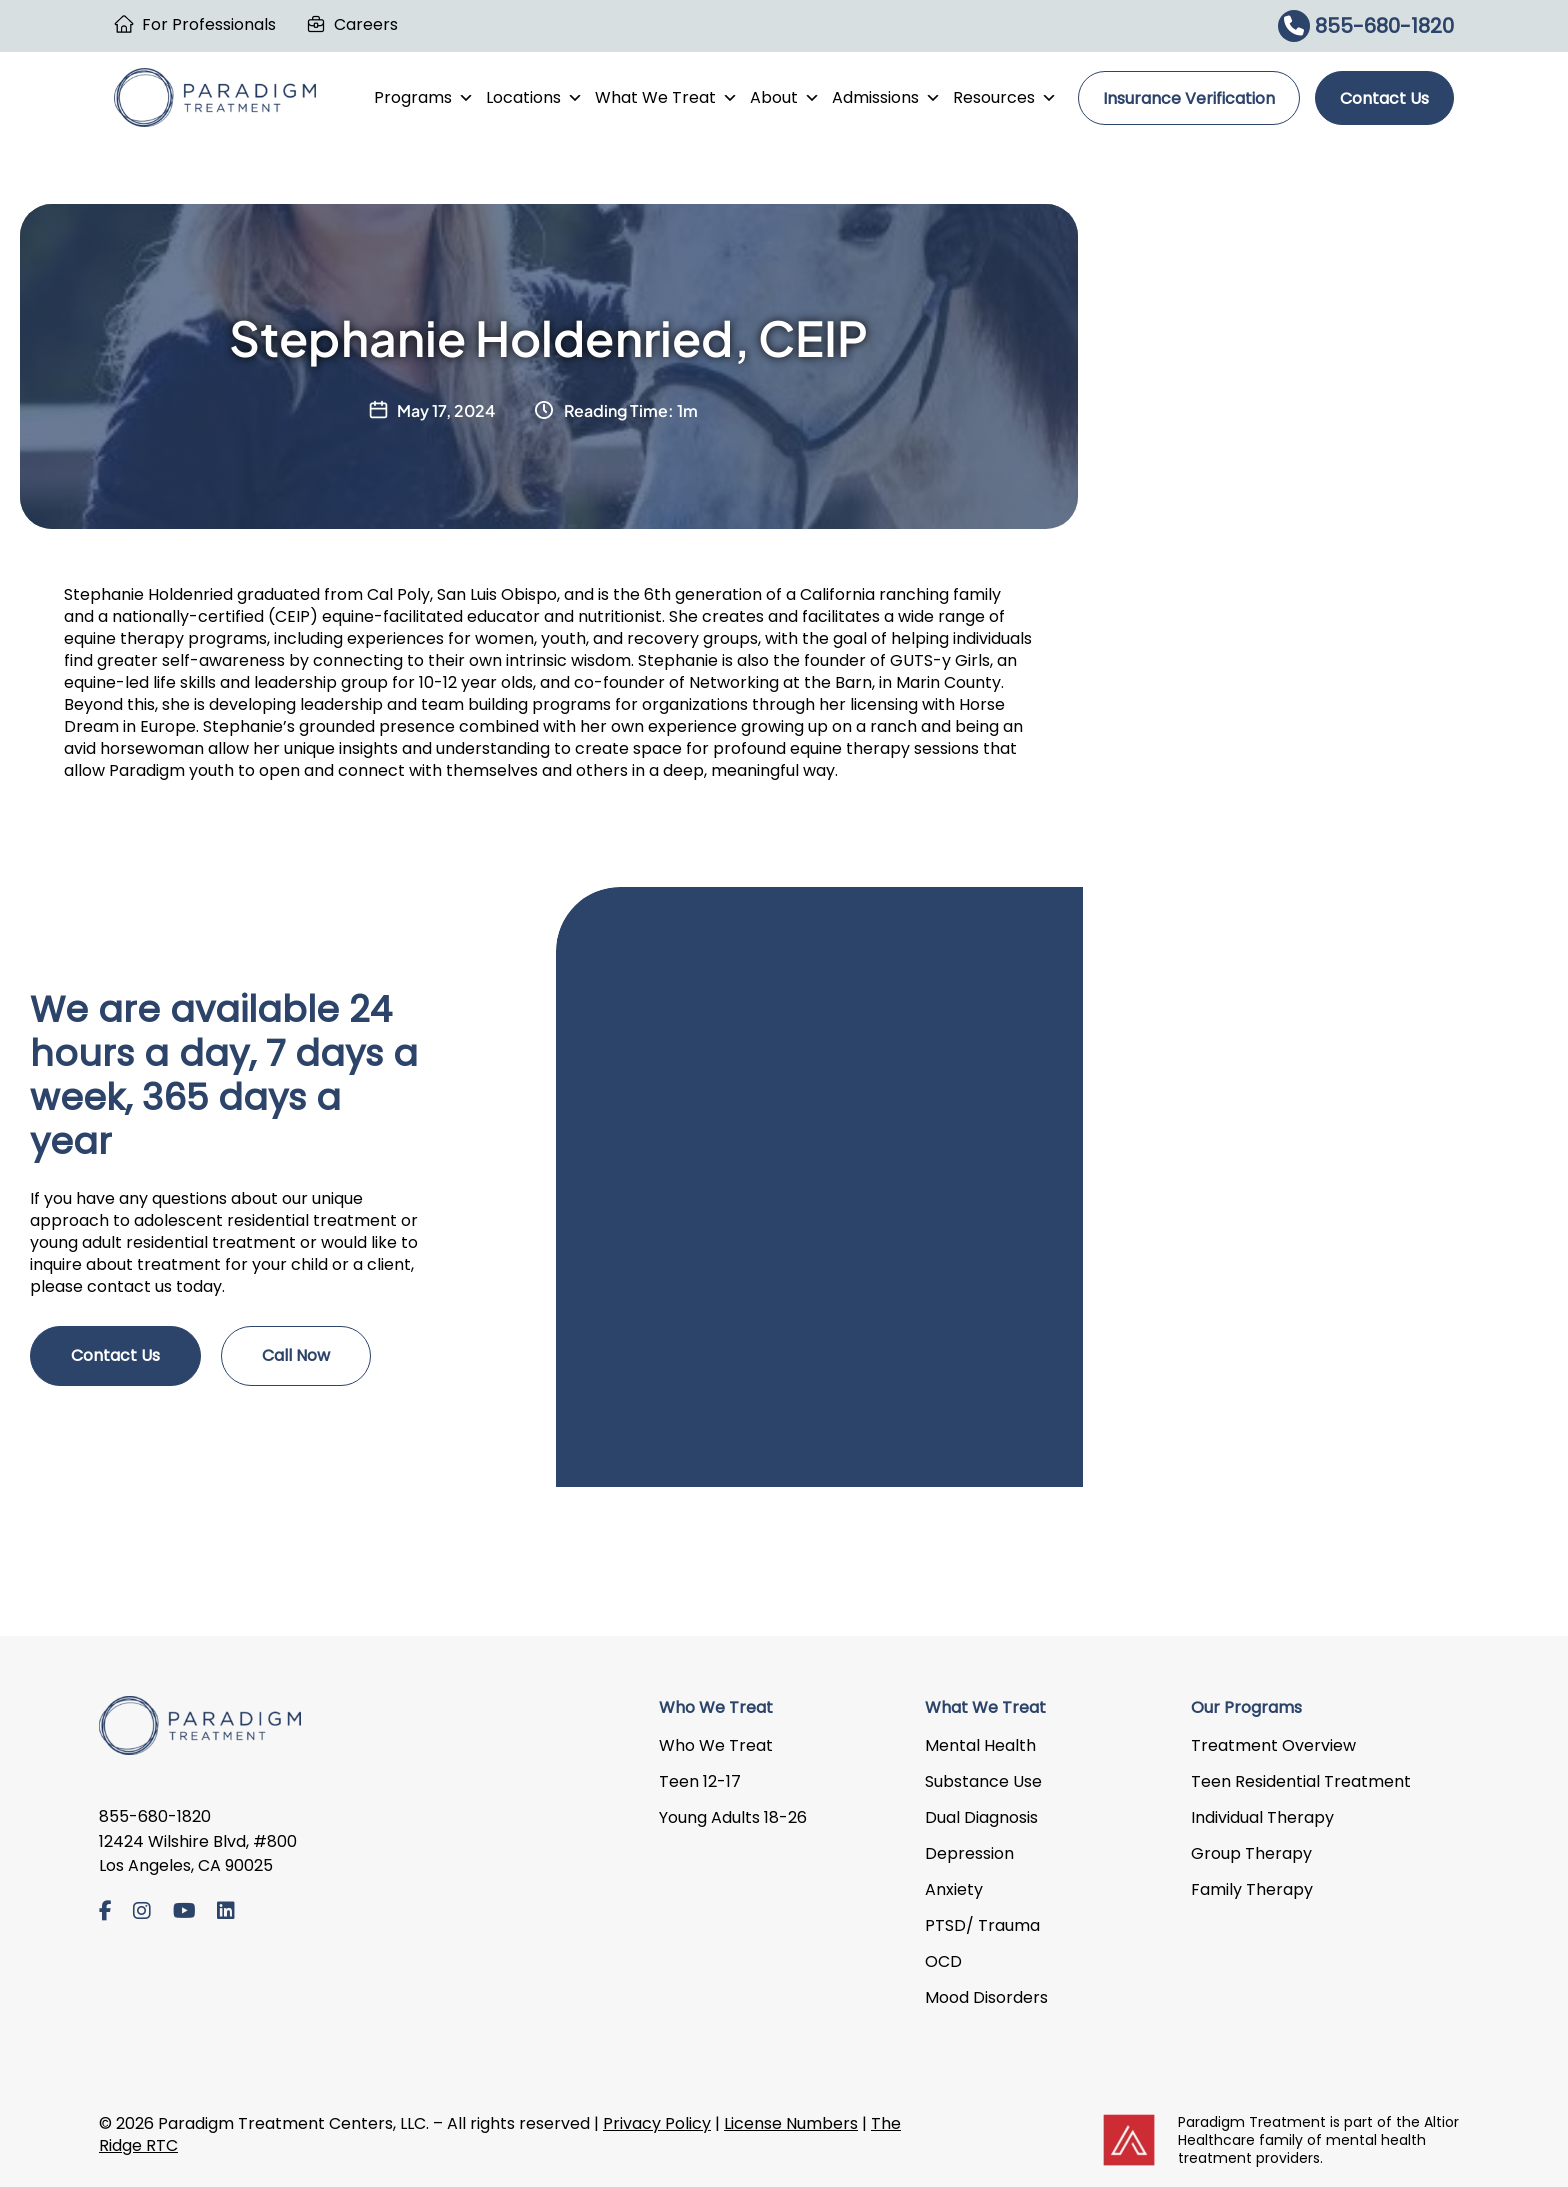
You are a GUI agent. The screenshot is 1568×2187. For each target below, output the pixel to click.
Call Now (296, 1355)
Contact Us (1384, 98)
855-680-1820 (1366, 26)
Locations (534, 98)
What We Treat (666, 98)
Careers (366, 24)
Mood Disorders (986, 1997)
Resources (1005, 98)
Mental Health (980, 1745)
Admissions (886, 98)
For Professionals (209, 24)
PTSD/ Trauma (982, 1925)
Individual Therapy (1262, 1817)
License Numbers (791, 2123)
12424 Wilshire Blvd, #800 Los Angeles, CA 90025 (198, 1854)
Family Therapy (1252, 1889)
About (785, 98)
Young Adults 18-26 (733, 1817)
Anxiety (954, 1889)
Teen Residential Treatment (1301, 1781)
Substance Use (983, 1781)
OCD (943, 1961)
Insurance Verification (1189, 98)
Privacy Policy (657, 2123)
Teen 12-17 (700, 1781)
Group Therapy (1251, 1853)
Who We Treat (716, 1745)
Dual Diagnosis (981, 1817)
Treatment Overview (1273, 1745)
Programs (424, 98)
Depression (969, 1853)
